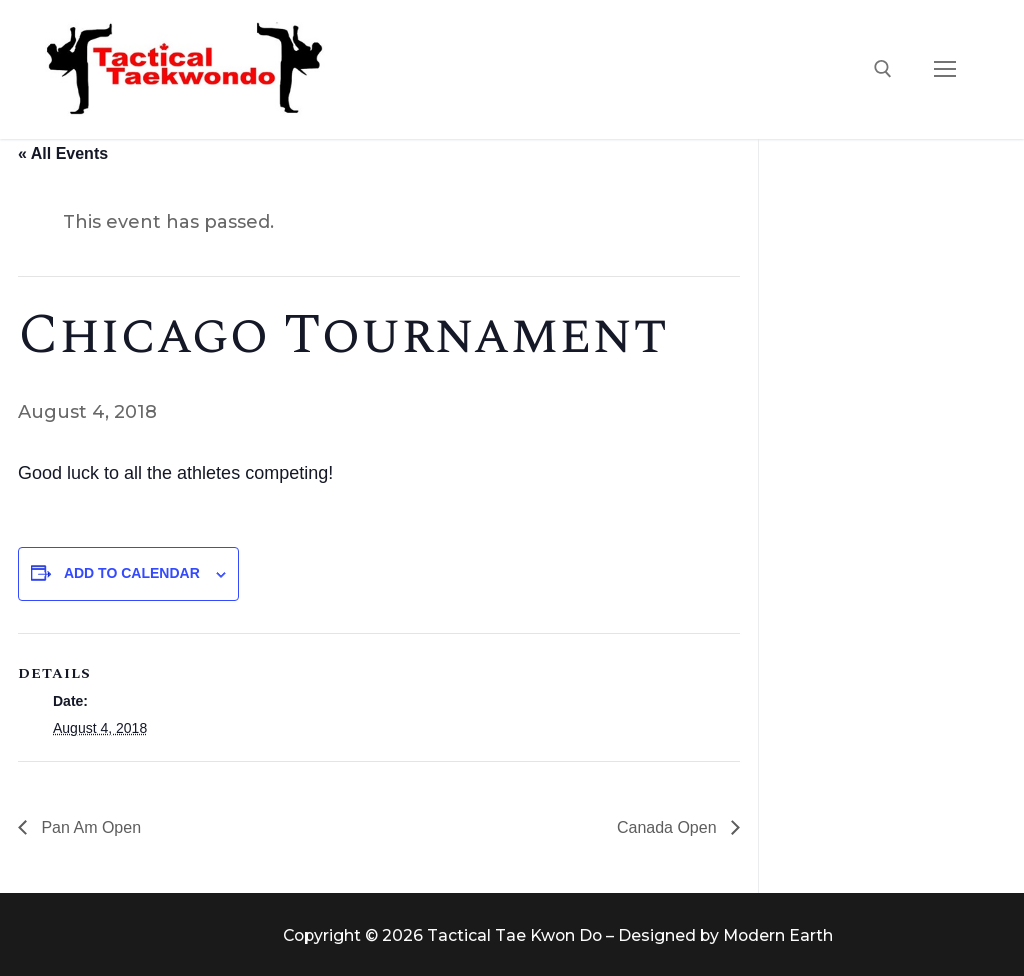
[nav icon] (944, 69)
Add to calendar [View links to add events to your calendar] (132, 573)
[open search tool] (883, 69)
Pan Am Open (89, 827)
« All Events (63, 153)
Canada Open (669, 827)
